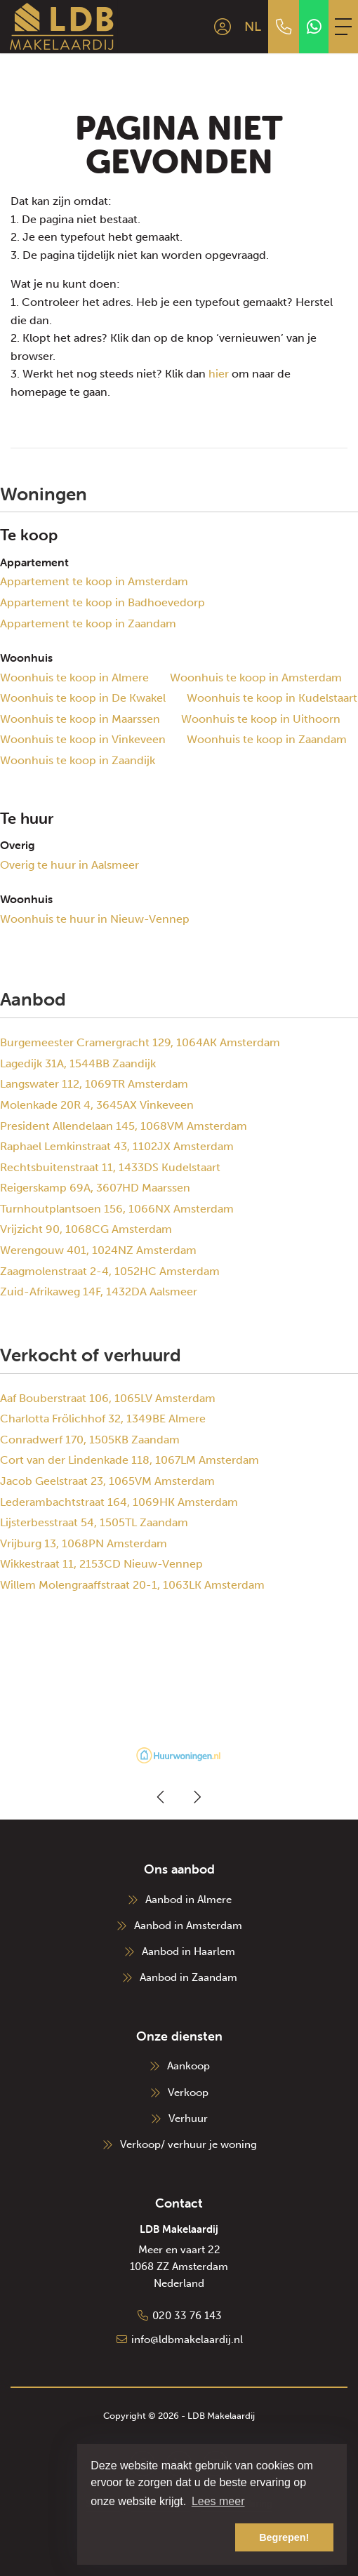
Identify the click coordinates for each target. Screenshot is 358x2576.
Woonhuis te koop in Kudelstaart (272, 698)
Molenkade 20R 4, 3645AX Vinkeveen (97, 1105)
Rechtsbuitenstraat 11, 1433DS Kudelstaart (110, 1167)
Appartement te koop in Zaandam (88, 623)
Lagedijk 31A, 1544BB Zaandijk (78, 1063)
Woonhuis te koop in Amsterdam (256, 677)
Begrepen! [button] (284, 2537)
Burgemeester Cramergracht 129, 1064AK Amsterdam (140, 1042)
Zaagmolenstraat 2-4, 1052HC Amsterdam (110, 1271)
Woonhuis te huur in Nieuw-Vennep (95, 919)
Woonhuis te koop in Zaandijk (77, 760)
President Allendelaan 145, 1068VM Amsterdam (123, 1126)
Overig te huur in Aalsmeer (69, 865)
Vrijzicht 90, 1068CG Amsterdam (86, 1229)
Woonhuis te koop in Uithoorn (260, 719)
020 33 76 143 (187, 2315)
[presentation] (161, 1797)
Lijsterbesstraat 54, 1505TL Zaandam (94, 1522)
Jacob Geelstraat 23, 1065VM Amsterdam (107, 1481)
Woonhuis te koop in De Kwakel (83, 698)
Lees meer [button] (218, 2501)
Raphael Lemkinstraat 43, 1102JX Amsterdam (117, 1146)
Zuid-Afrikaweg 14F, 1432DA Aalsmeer (98, 1291)
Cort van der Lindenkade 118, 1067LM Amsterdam (129, 1460)
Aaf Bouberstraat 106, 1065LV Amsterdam (108, 1398)
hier (218, 373)
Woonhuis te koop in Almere (74, 677)
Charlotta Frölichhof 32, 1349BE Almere (103, 1418)
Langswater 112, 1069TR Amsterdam (94, 1083)
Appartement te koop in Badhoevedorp (102, 602)
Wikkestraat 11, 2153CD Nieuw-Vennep (101, 1563)
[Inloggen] (222, 26)
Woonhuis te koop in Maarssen (80, 719)
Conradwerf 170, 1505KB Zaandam (90, 1439)
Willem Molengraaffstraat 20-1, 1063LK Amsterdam (132, 1584)
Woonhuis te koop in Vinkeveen (83, 739)
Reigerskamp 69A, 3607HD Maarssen (95, 1187)
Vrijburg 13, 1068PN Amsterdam (83, 1543)
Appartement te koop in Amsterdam (94, 581)
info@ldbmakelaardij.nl (187, 2339)
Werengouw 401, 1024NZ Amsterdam (98, 1250)
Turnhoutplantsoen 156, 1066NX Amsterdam (117, 1208)
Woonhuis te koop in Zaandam (267, 739)
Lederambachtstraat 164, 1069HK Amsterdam (119, 1502)
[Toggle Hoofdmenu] (343, 26)
